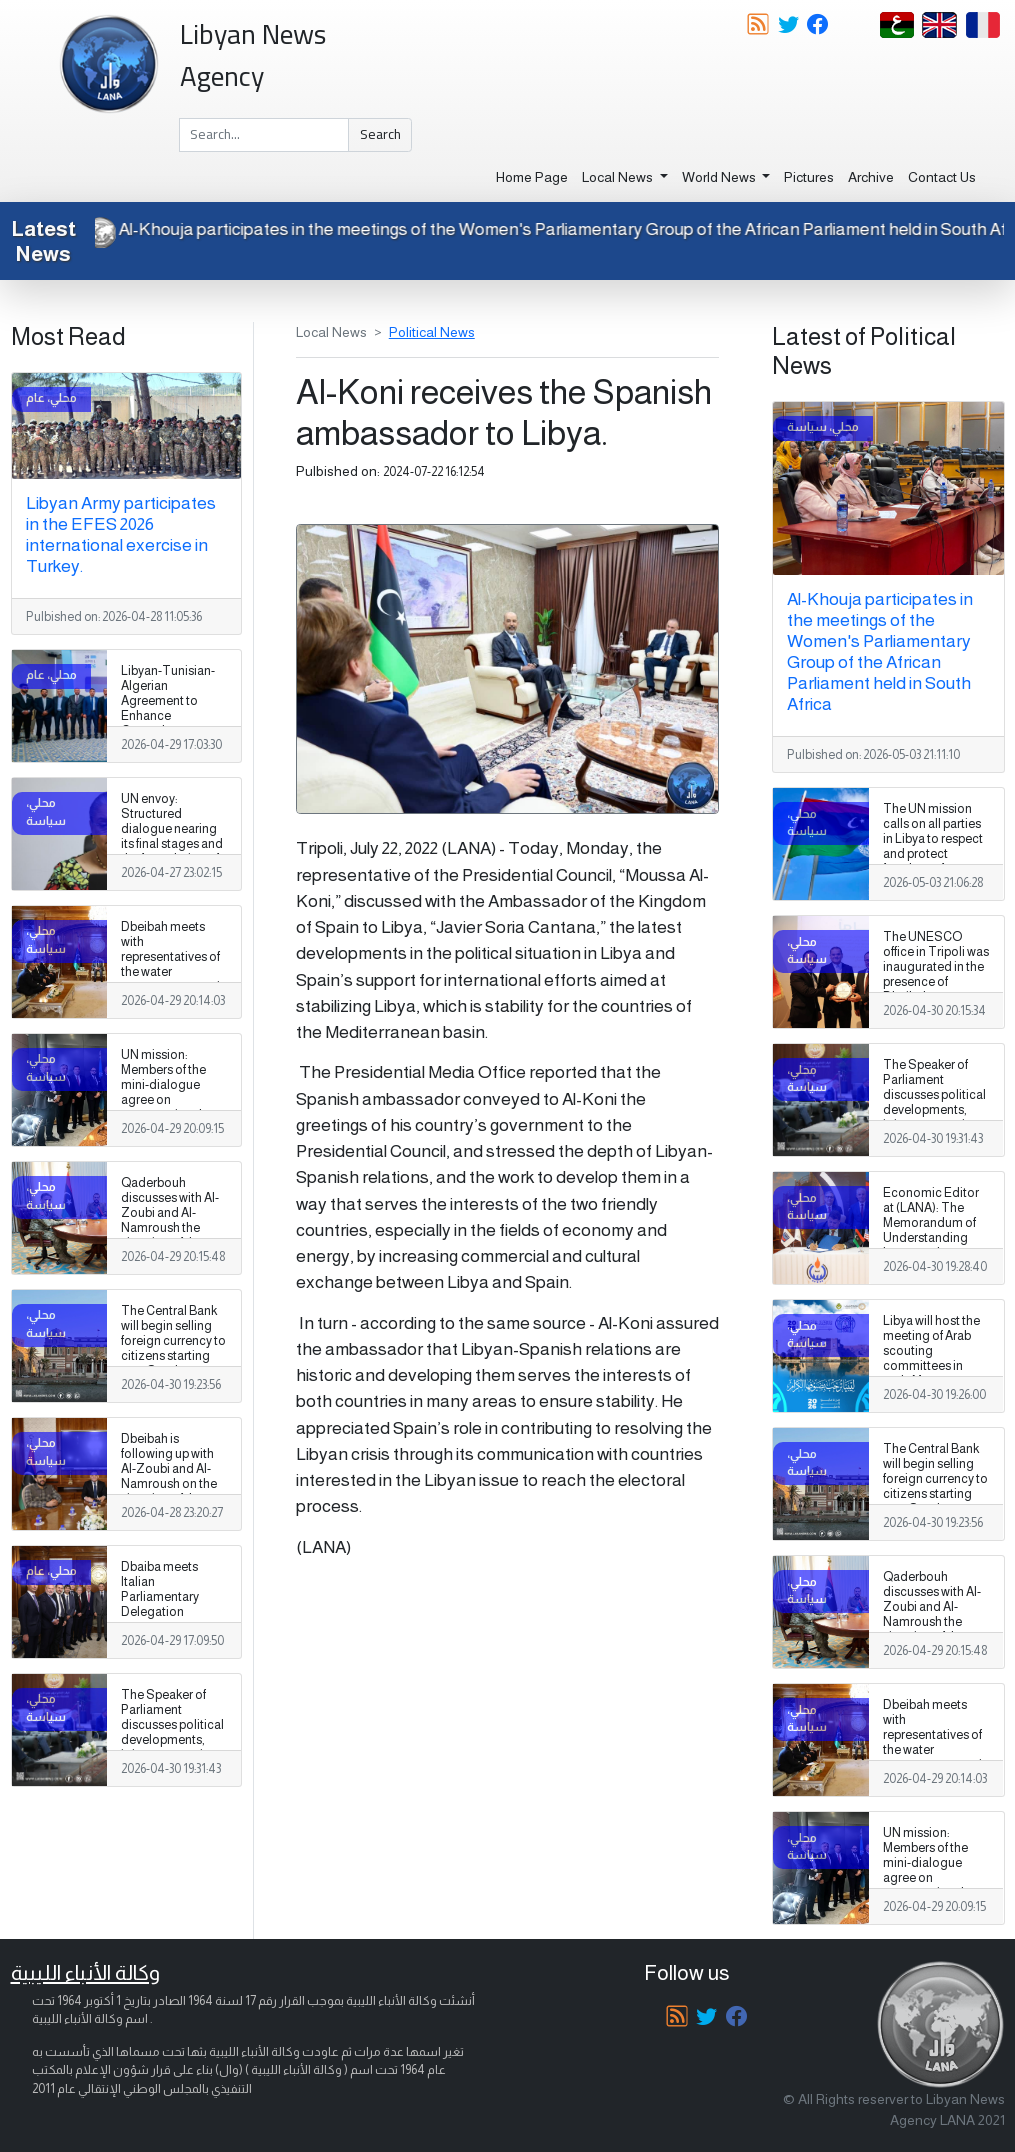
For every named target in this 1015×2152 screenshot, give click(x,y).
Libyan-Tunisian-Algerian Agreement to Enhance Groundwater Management (168, 709)
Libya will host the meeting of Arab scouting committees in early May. (931, 1351)
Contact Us (942, 177)
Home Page (532, 177)
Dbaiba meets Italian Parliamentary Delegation (160, 1589)
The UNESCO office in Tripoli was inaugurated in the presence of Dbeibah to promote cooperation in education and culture (936, 997)
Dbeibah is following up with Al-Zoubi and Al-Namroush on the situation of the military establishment (169, 1484)
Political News (432, 332)
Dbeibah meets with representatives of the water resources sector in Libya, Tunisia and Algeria (174, 972)
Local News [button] (619, 177)
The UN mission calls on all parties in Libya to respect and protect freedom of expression (933, 847)
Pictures (809, 177)
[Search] (264, 135)
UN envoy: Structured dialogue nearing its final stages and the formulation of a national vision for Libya (172, 844)
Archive (871, 177)
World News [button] (720, 177)
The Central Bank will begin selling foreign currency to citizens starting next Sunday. (173, 1341)
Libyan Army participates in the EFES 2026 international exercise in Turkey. (121, 534)
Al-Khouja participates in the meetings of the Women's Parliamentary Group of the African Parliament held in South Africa (880, 651)
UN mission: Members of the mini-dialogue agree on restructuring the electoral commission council (167, 1108)
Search (380, 134)
